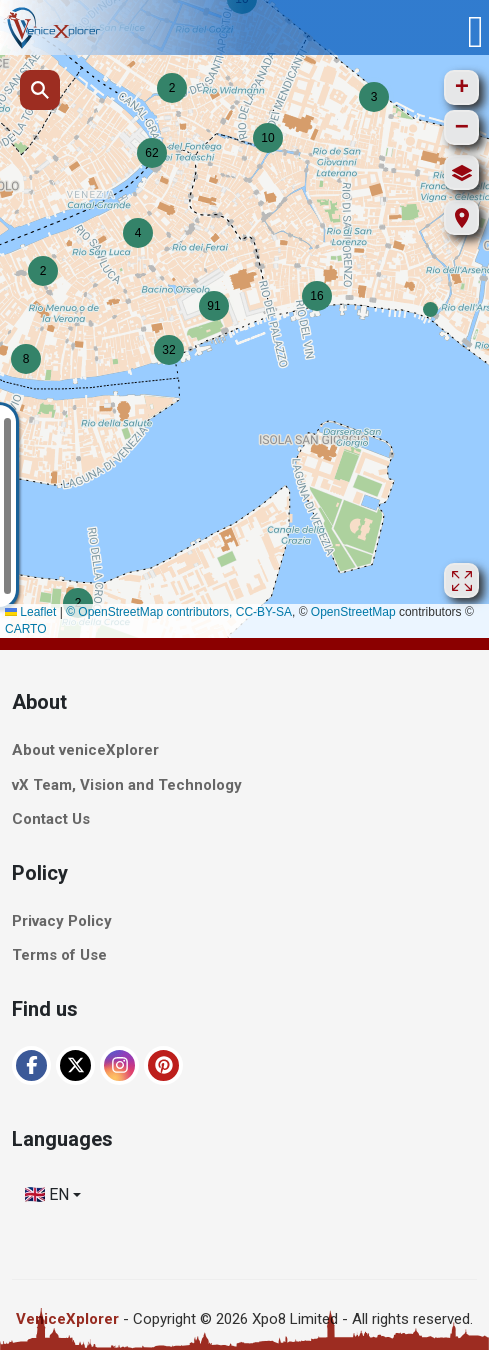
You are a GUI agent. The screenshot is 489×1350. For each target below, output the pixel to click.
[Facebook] (31, 1065)
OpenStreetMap (353, 612)
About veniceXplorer (85, 751)
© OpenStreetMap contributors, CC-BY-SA (179, 612)
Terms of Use (59, 956)
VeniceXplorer (67, 1319)
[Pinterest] (163, 1065)
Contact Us (51, 820)
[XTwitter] (75, 1065)
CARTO (26, 629)
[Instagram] (119, 1065)
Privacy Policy (62, 921)
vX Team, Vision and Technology (127, 785)
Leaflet (30, 612)
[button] (430, 309)
